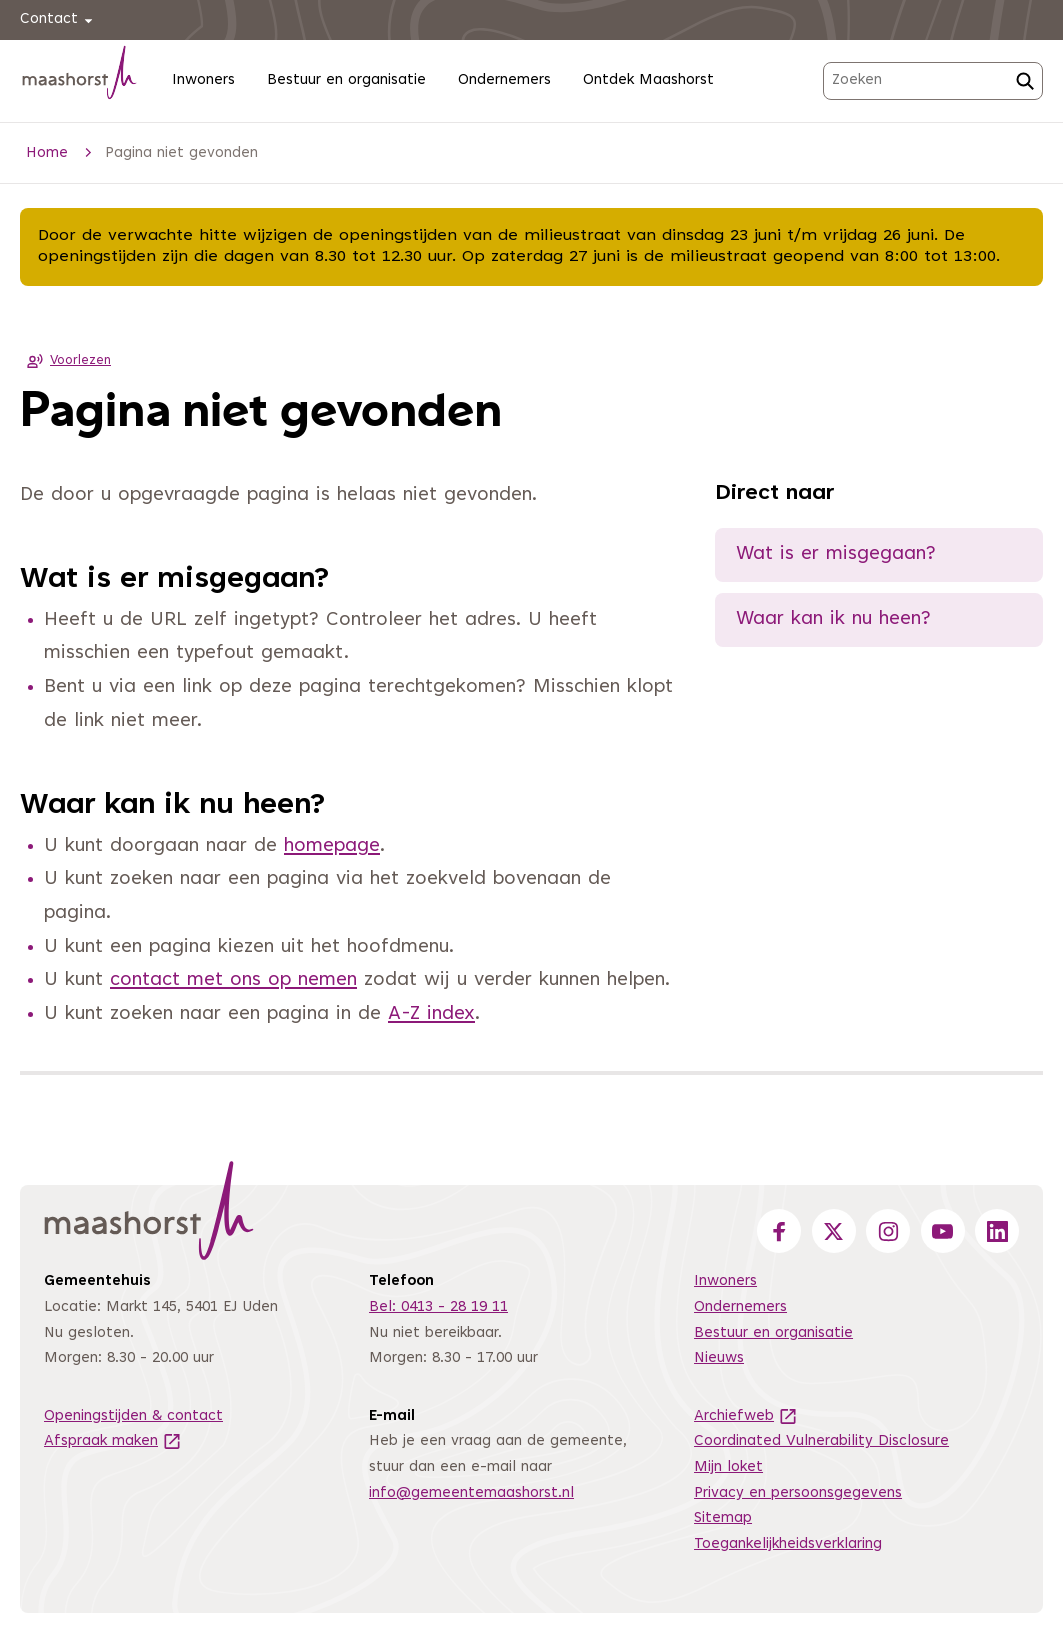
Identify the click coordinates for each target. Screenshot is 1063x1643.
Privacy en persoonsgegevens (798, 1493)
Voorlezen (65, 361)
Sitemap (723, 1518)
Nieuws (719, 1358)
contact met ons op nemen (233, 980)
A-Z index (431, 1014)
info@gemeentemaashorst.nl (471, 1493)
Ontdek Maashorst (648, 80)
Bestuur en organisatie (346, 80)
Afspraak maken (113, 1441)
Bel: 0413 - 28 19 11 (438, 1307)
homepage (332, 846)
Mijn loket (728, 1467)
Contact (59, 20)
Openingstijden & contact (133, 1416)
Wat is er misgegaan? (836, 554)
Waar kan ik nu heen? (833, 619)
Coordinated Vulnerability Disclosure (821, 1441)
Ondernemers (504, 80)
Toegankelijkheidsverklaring (788, 1544)
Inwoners (203, 80)
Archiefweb (746, 1416)
